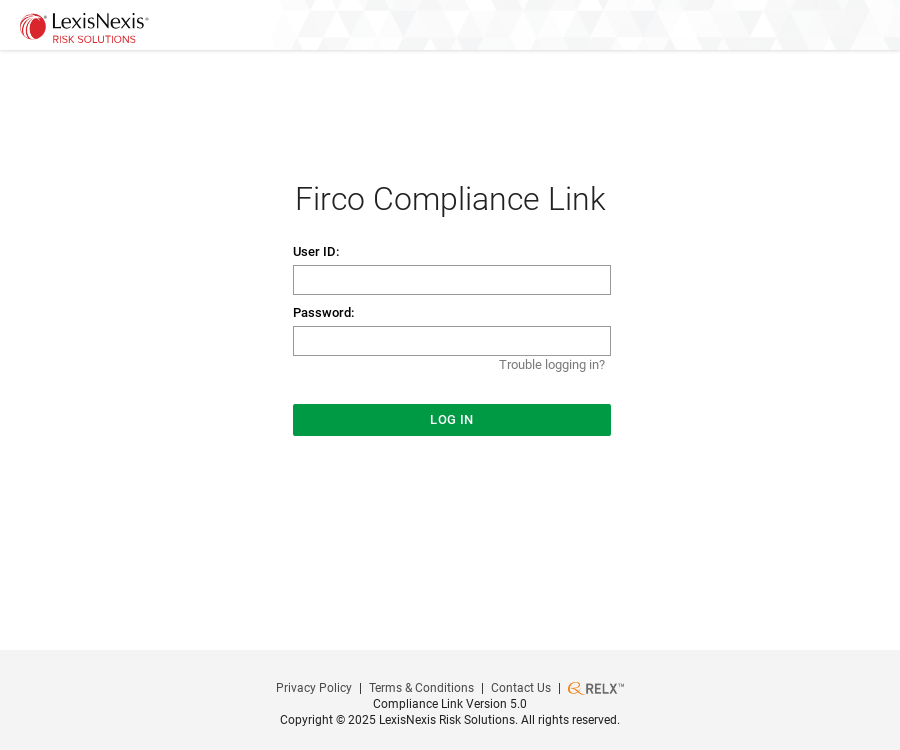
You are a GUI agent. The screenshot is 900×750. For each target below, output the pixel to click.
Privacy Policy (314, 688)
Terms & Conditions (421, 688)
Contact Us (521, 688)
